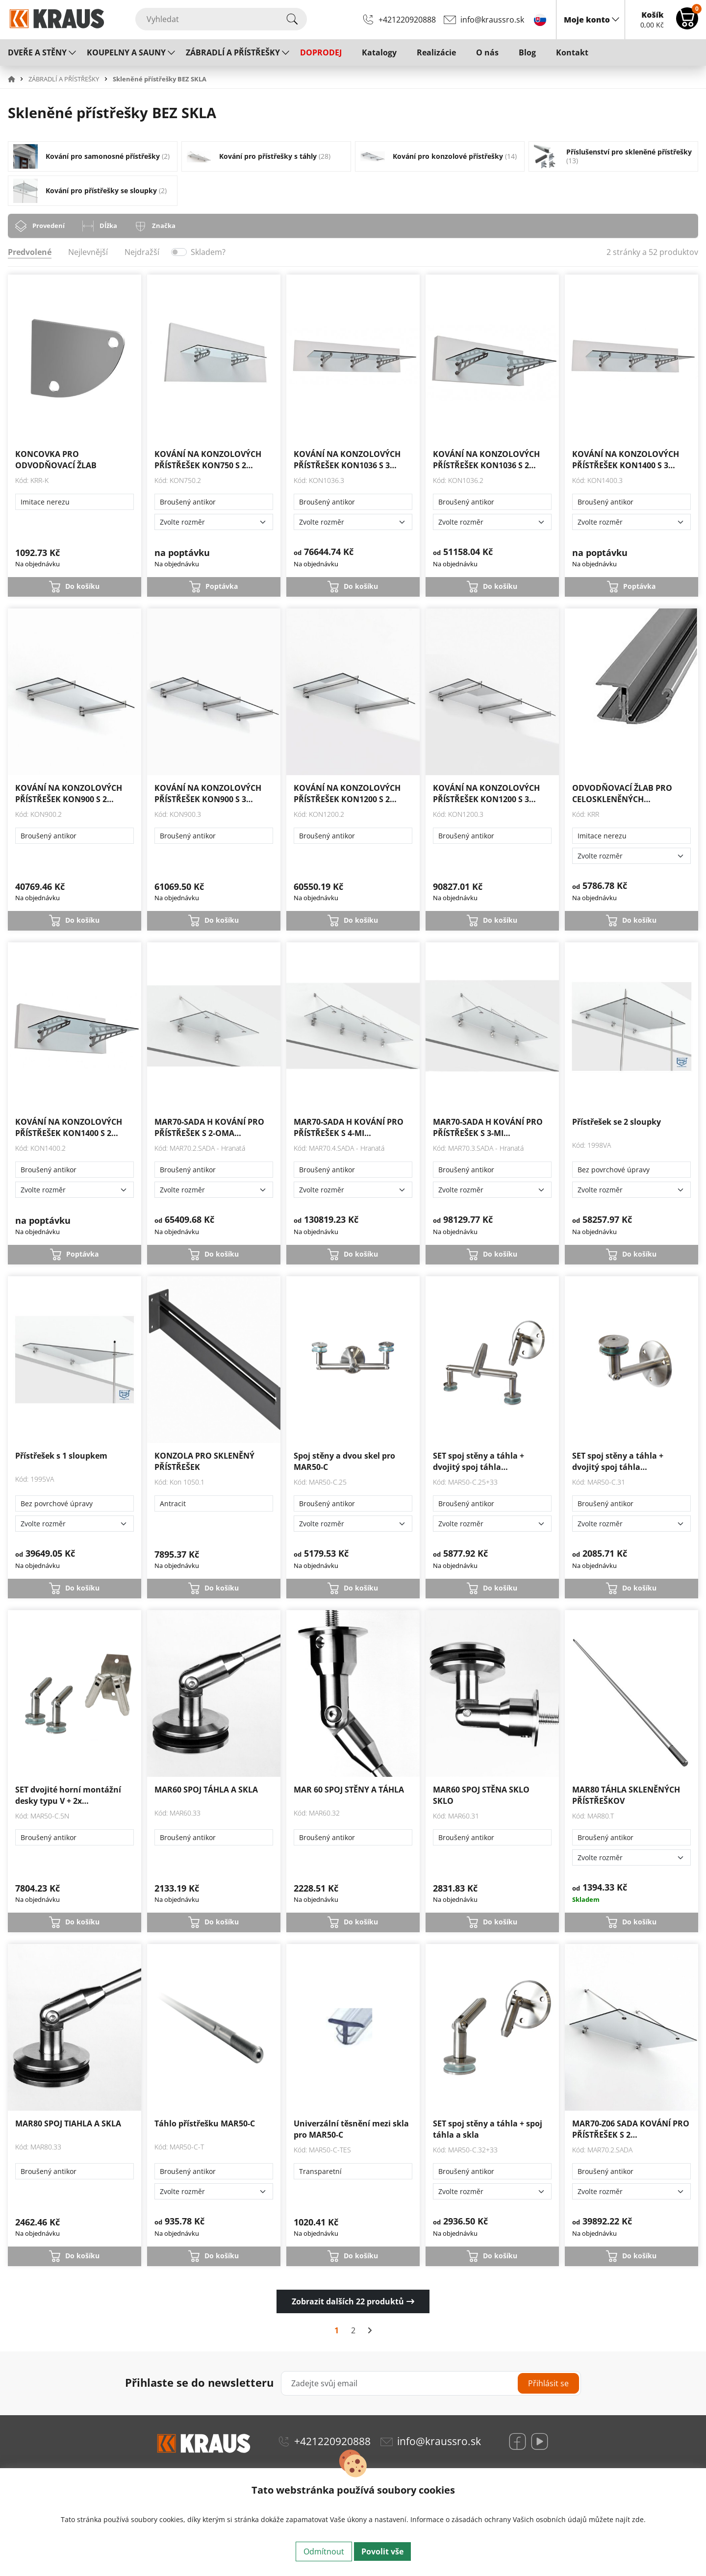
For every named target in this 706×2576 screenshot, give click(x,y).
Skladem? (208, 252)
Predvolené (29, 252)
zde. (639, 2519)
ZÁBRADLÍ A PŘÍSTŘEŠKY (233, 52)
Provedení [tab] (48, 225)
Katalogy (379, 52)
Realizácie (436, 52)
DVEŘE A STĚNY (37, 52)
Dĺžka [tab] (108, 225)
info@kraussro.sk (492, 19)
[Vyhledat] (221, 19)
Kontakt (572, 52)
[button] (17, 79)
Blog (527, 52)
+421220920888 (407, 19)
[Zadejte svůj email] (431, 2383)
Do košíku (82, 586)
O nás (487, 52)
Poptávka (221, 586)
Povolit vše (382, 2551)
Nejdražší (142, 252)
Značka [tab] (164, 225)
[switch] (179, 252)
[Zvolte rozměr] (213, 522)
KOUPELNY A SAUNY (126, 52)
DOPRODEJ (321, 52)
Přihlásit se (548, 2383)
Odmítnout (323, 2551)
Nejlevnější (88, 252)
